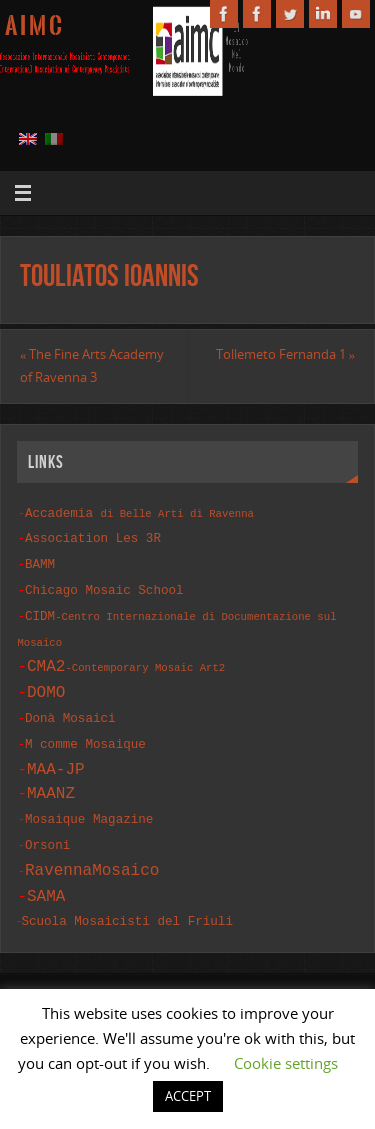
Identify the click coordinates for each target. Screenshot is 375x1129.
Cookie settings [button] (286, 1063)
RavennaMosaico (92, 853)
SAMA (46, 878)
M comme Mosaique (85, 732)
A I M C (33, 26)
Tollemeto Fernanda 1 (285, 354)
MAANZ (51, 780)
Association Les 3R (93, 536)
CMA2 (126, 657)
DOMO (46, 683)
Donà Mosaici (70, 708)
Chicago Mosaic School (104, 584)
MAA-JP (56, 756)
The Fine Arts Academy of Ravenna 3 (92, 366)
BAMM (40, 560)
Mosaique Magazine (89, 805)
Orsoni (47, 829)
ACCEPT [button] (188, 1096)
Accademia (139, 512)
